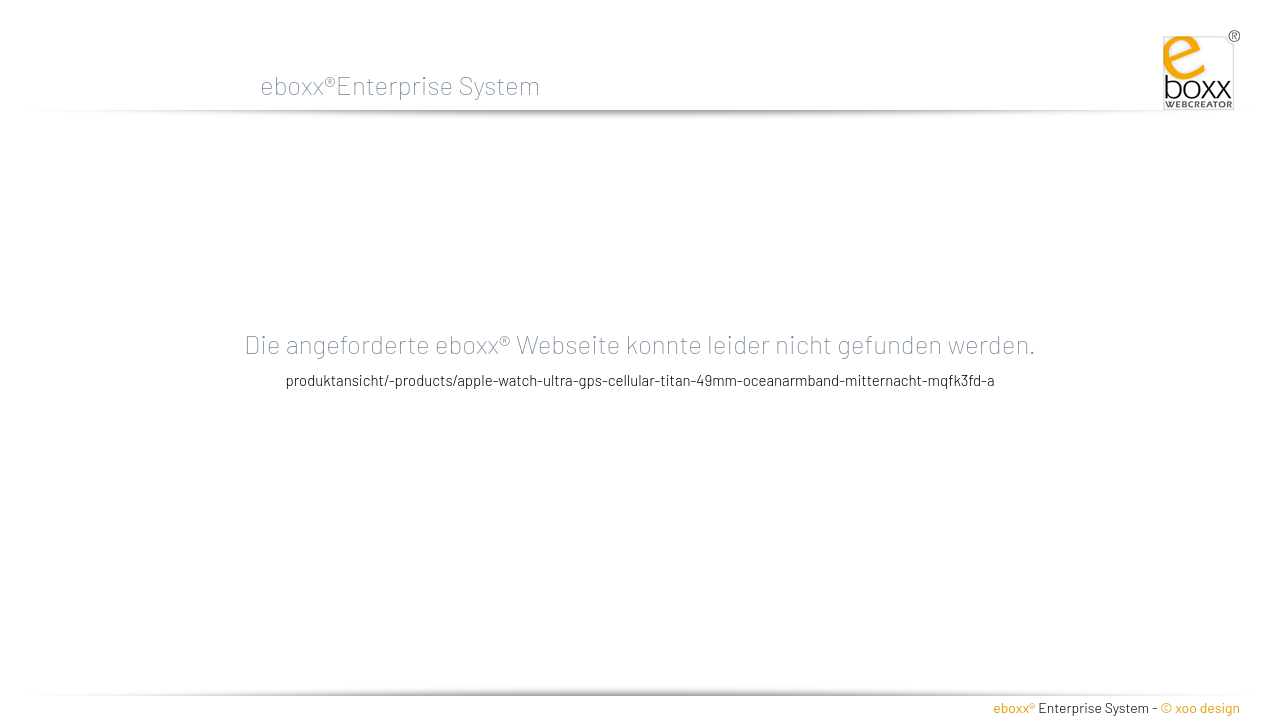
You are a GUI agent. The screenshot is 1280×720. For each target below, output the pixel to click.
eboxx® (1014, 707)
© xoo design (1200, 707)
